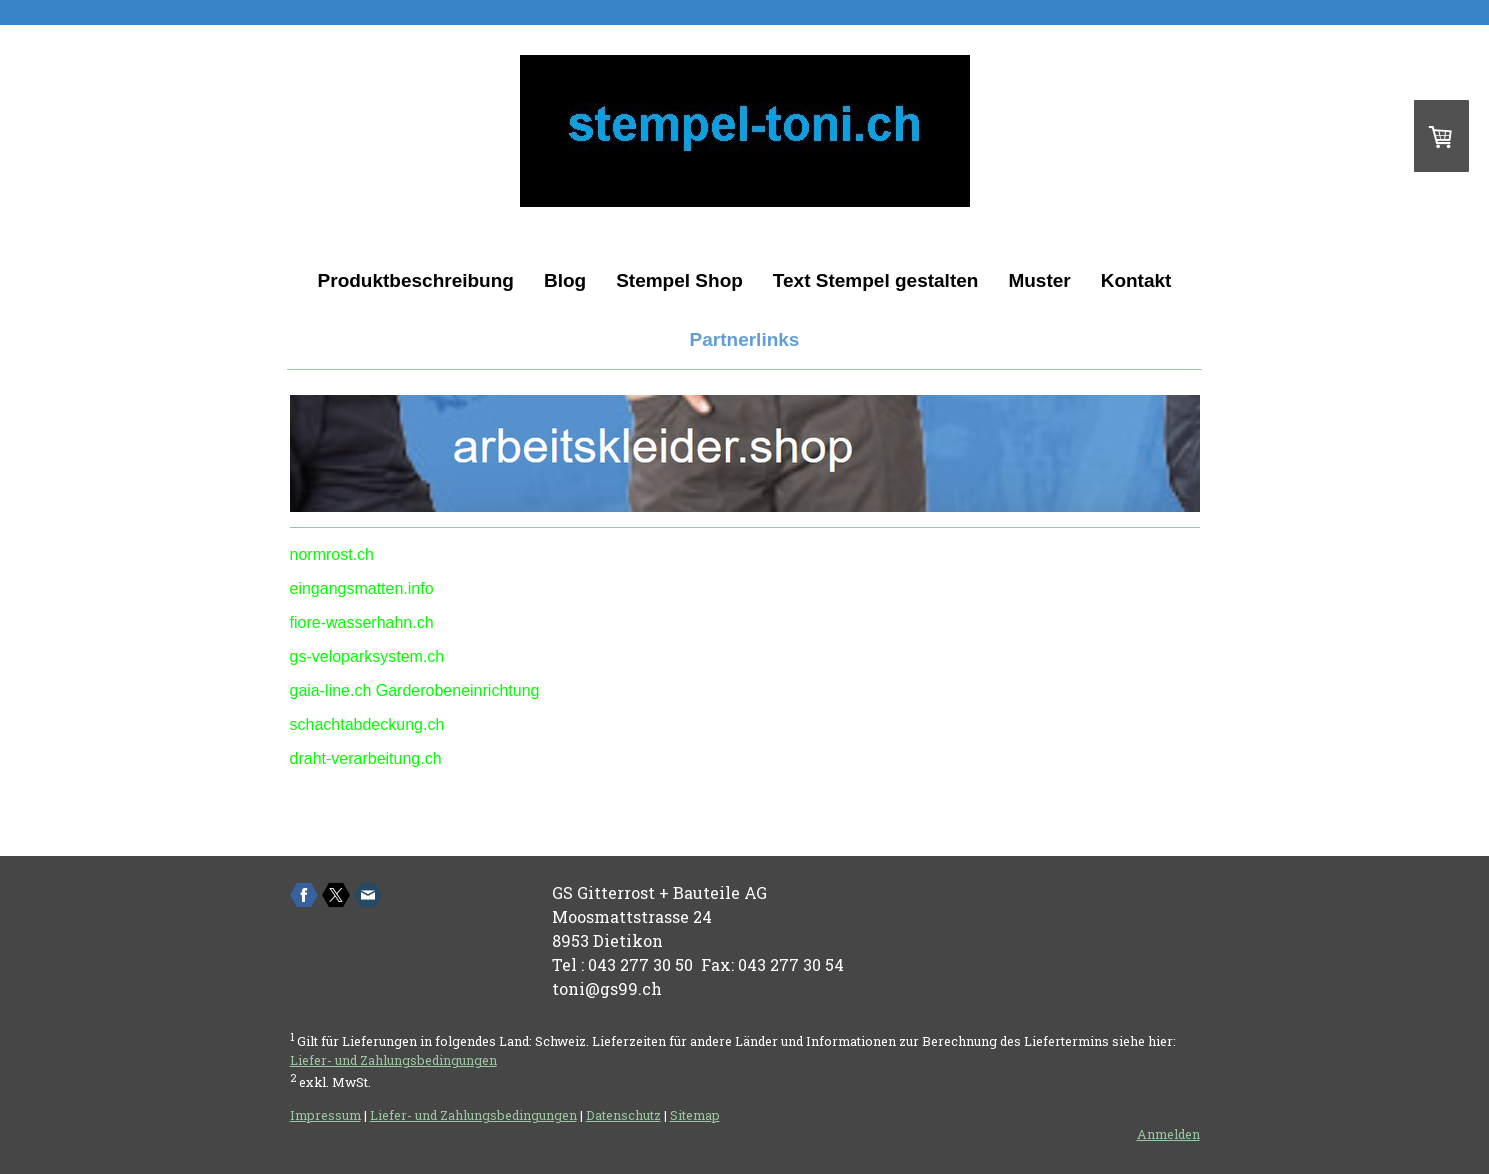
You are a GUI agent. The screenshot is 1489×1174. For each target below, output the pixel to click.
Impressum (325, 1115)
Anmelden (1168, 1134)
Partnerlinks (745, 339)
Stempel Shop (679, 280)
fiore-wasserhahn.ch (362, 622)
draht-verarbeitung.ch (366, 758)
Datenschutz (623, 1115)
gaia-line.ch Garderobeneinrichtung (415, 690)
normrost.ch (332, 554)
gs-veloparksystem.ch (367, 656)
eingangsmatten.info (362, 588)
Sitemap (695, 1115)
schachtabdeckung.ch (367, 724)
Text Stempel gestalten (876, 280)
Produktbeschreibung (416, 280)
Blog (565, 280)
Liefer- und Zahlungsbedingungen (393, 1060)
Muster (1039, 280)
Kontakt (1136, 280)
